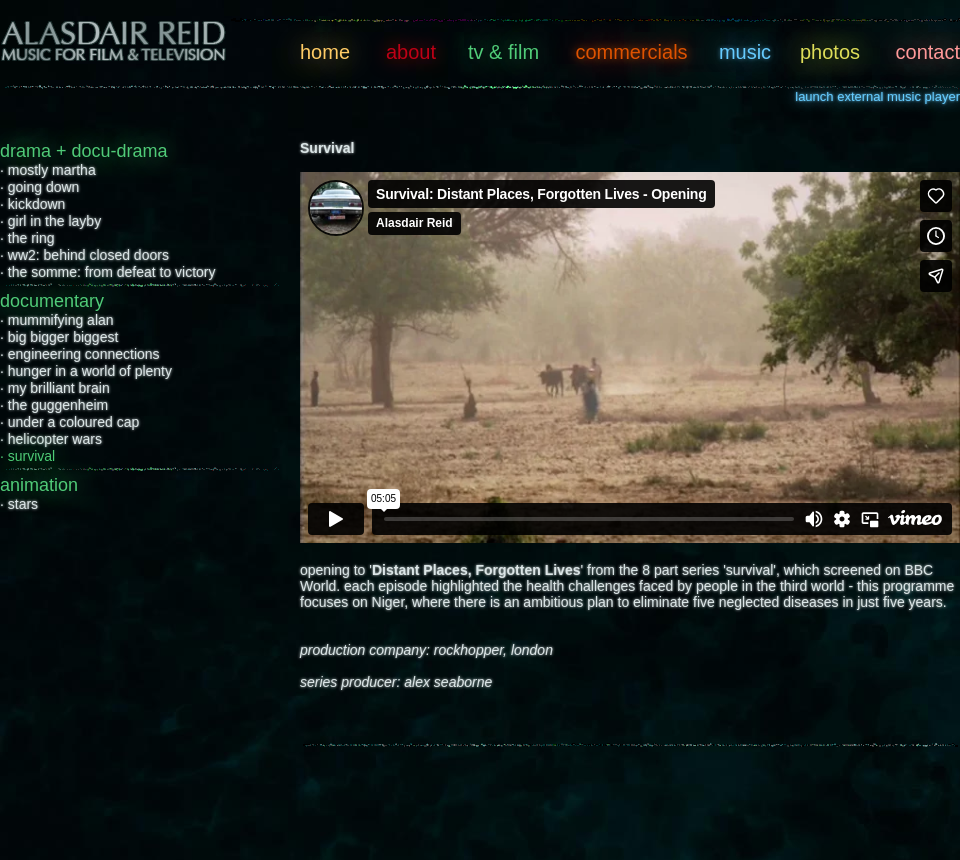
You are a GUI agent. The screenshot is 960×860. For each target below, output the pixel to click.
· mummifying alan (57, 320)
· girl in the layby (50, 221)
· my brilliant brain (55, 388)
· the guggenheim (54, 405)
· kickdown (32, 204)
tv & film (503, 52)
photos (830, 52)
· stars (19, 504)
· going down (39, 187)
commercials (631, 52)
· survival (27, 456)
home (325, 52)
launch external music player (877, 96)
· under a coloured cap (69, 422)
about (411, 52)
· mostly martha (48, 170)
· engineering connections (80, 354)
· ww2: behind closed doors (84, 255)
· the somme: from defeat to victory (108, 272)
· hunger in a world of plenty (86, 371)
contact (928, 52)
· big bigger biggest (59, 337)
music (745, 52)
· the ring (27, 238)
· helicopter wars (51, 439)
